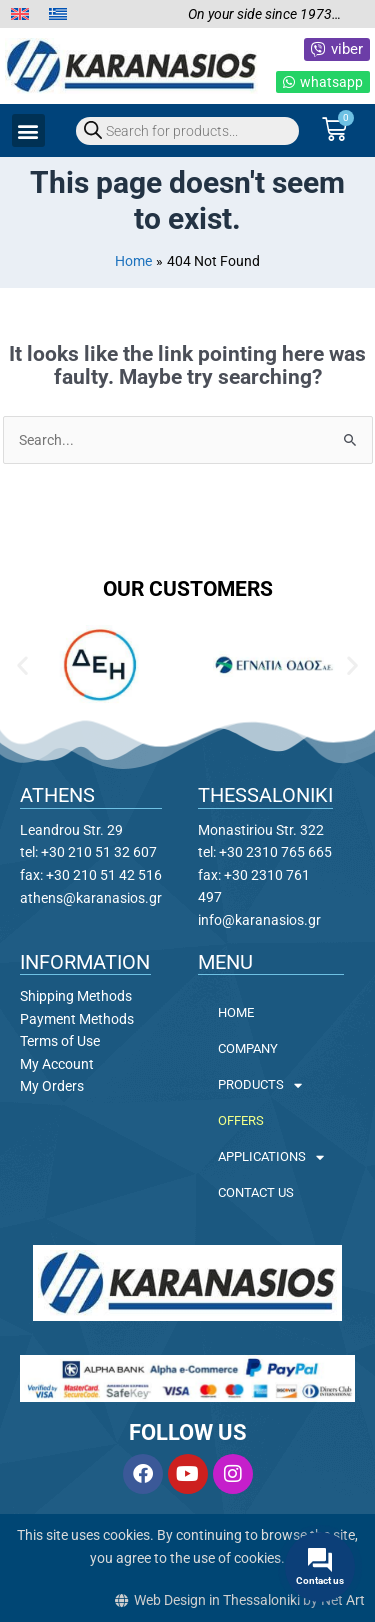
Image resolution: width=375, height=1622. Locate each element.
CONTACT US (256, 1192)
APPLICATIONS (271, 1157)
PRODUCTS (260, 1085)
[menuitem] (20, 14)
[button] (28, 130)
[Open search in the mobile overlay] (187, 131)
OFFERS (241, 1120)
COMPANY (248, 1048)
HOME (236, 1012)
